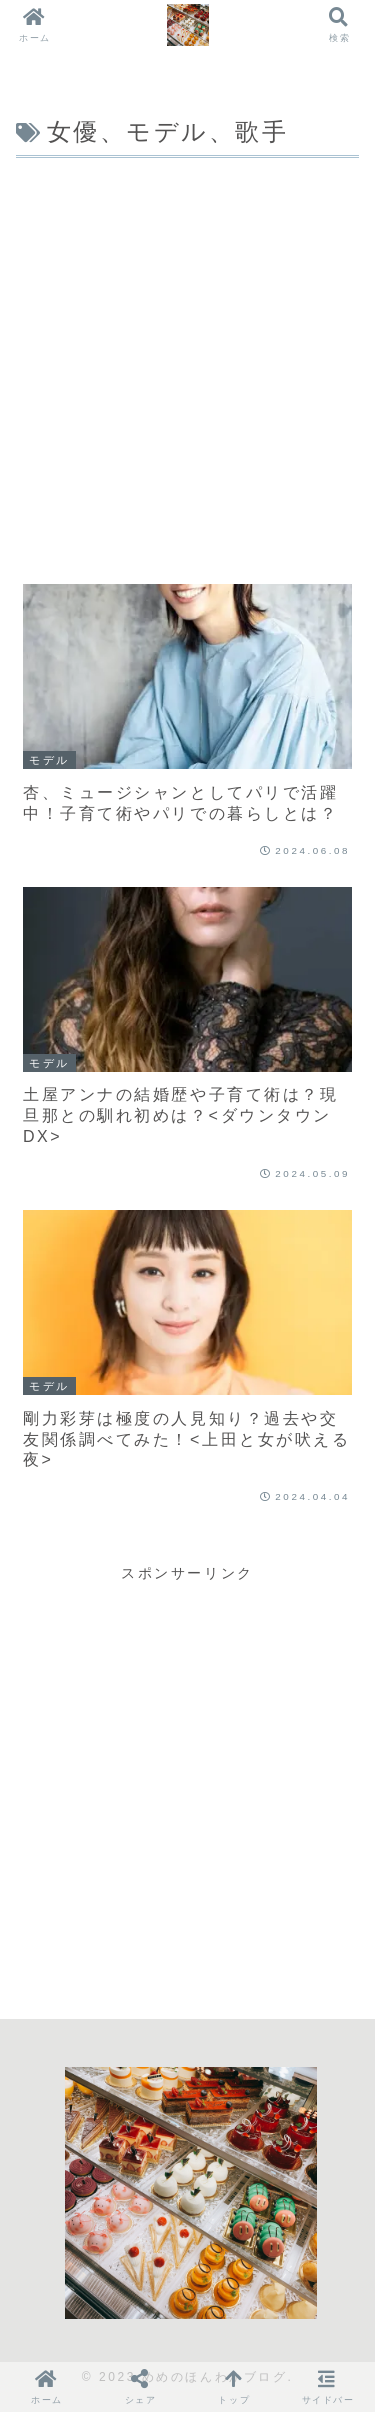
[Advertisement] (187, 361)
